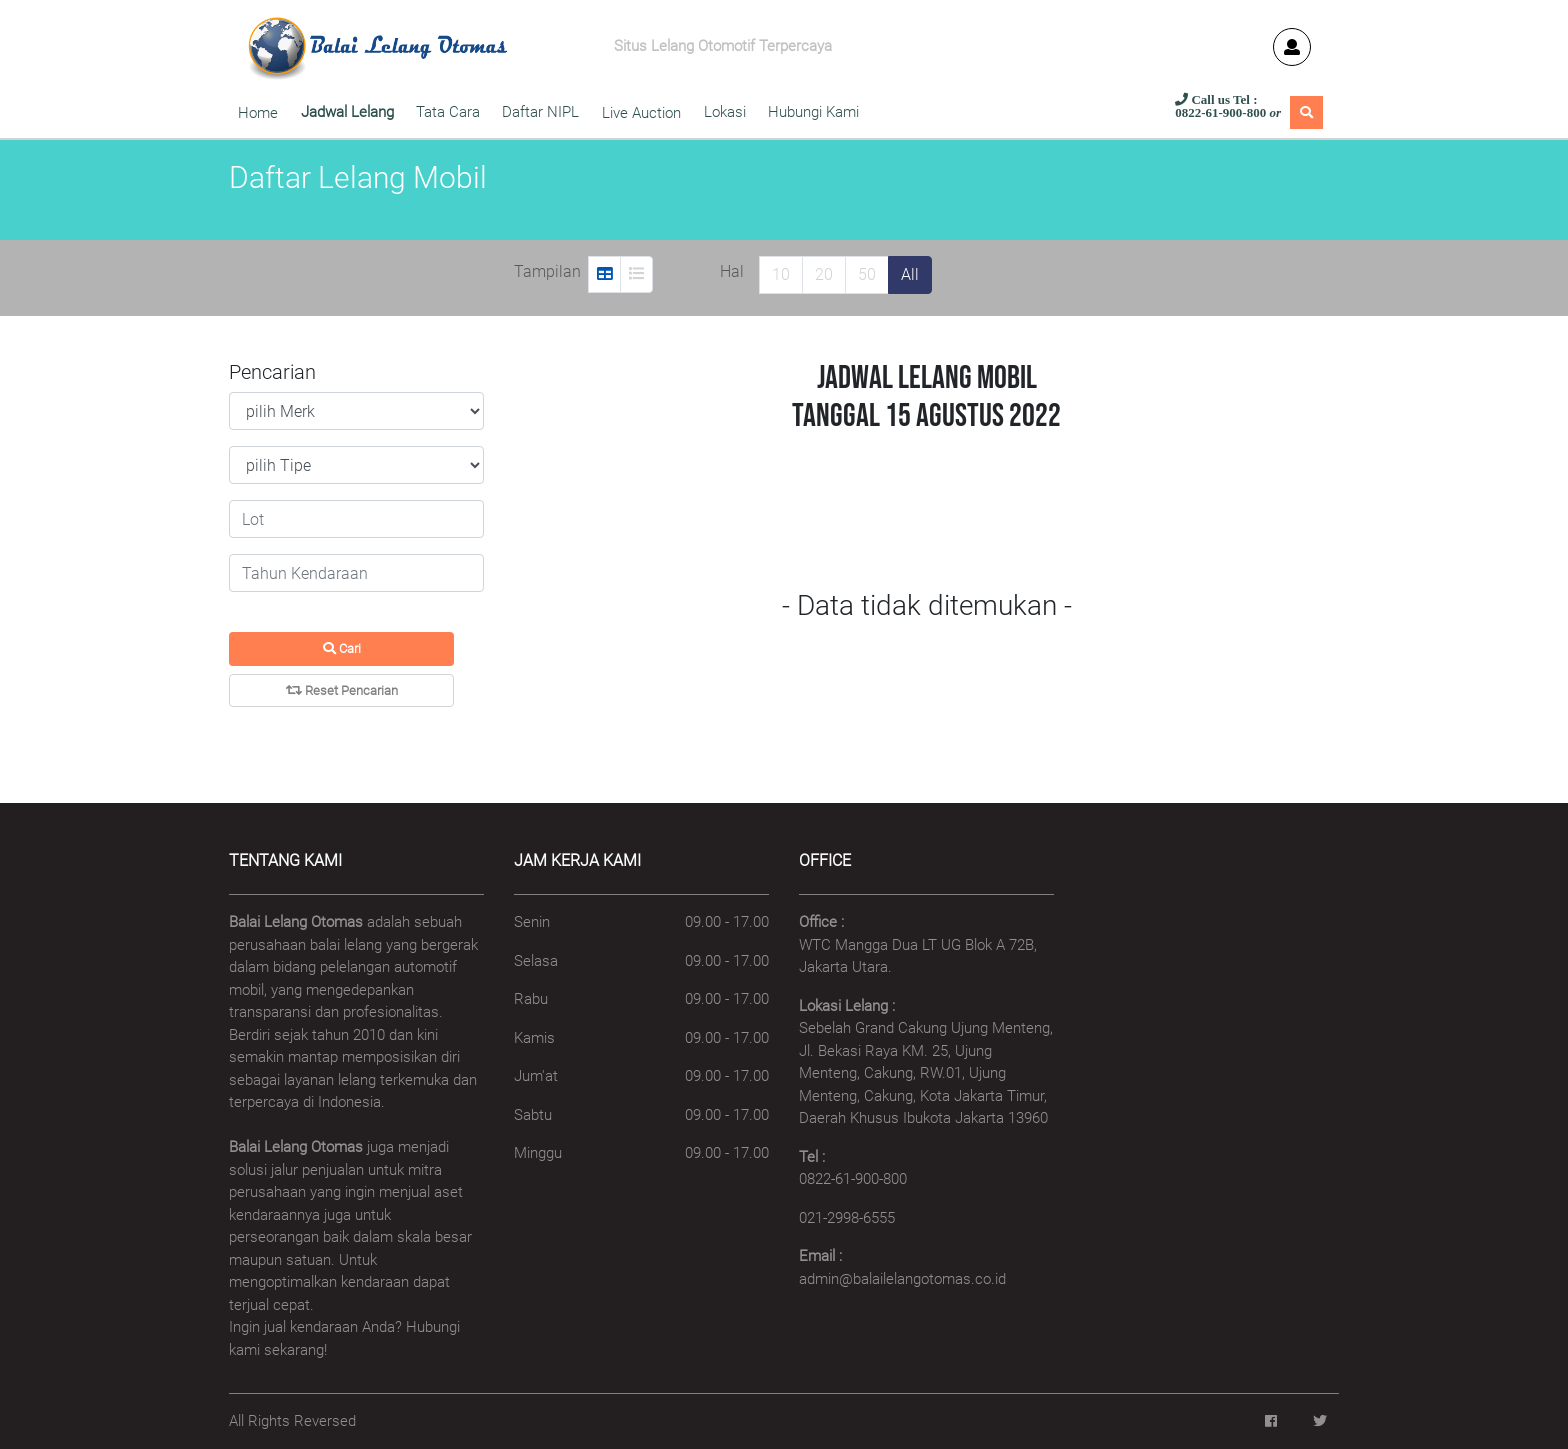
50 (867, 274)
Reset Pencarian (342, 690)
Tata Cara (448, 112)
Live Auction (641, 113)
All (910, 274)
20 (824, 274)
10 (781, 274)
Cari (342, 648)
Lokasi (725, 112)
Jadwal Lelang (347, 112)
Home (258, 113)
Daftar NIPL (540, 112)
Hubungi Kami (817, 112)
